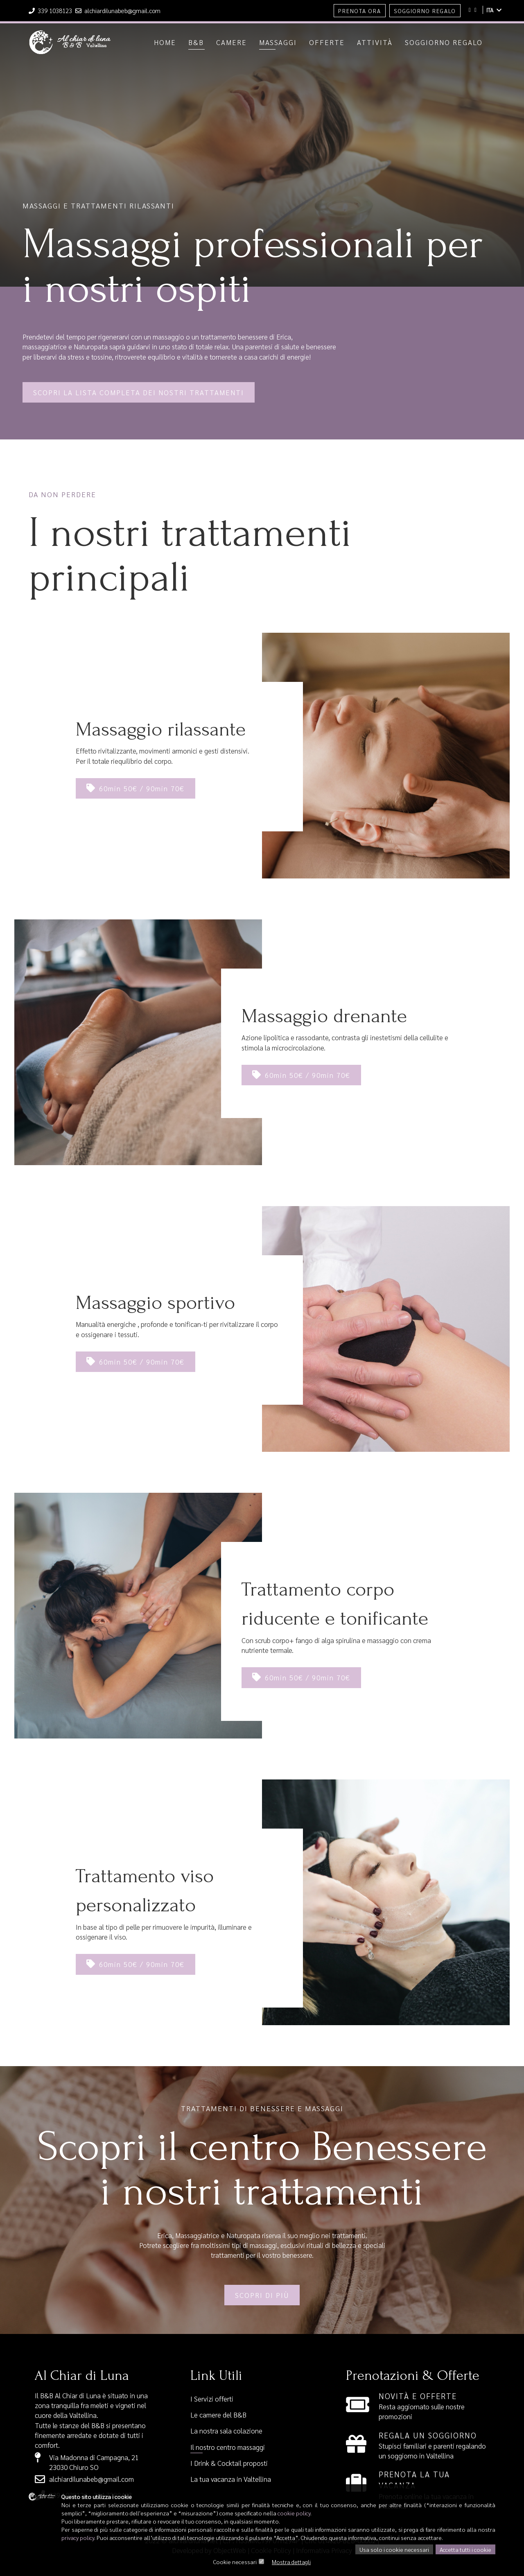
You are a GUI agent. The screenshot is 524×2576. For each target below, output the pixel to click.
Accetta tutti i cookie (465, 2549)
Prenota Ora (359, 10)
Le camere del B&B (218, 2414)
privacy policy (77, 2537)
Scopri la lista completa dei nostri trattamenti (138, 392)
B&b (196, 42)
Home (165, 42)
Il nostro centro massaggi (227, 2447)
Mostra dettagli (291, 2561)
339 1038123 (51, 10)
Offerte (327, 42)
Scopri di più (262, 2295)
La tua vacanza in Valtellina (230, 2478)
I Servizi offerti (211, 2398)
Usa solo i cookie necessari (394, 2549)
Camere (231, 42)
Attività (375, 42)
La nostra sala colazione (226, 2430)
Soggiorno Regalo (425, 10)
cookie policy (294, 2513)
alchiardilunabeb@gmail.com (117, 10)
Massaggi (278, 42)
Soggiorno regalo (444, 42)
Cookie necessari (235, 2561)
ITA (493, 10)
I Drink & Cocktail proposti (229, 2462)
